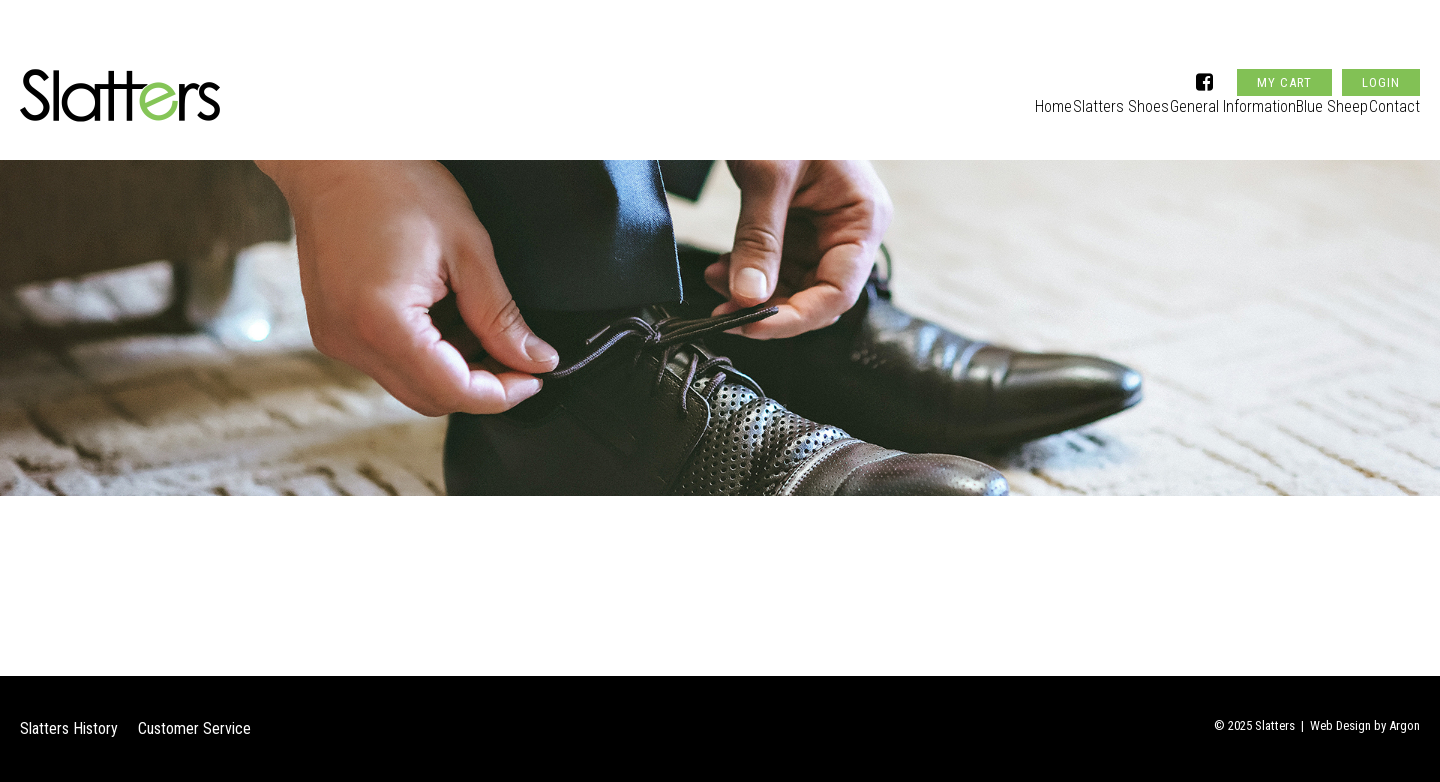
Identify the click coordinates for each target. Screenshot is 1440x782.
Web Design (1340, 725)
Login (1381, 43)
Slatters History (69, 728)
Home (987, 96)
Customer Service (194, 728)
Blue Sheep (1315, 96)
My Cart (1284, 43)
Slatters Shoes (1072, 96)
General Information (1199, 96)
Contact (1395, 96)
